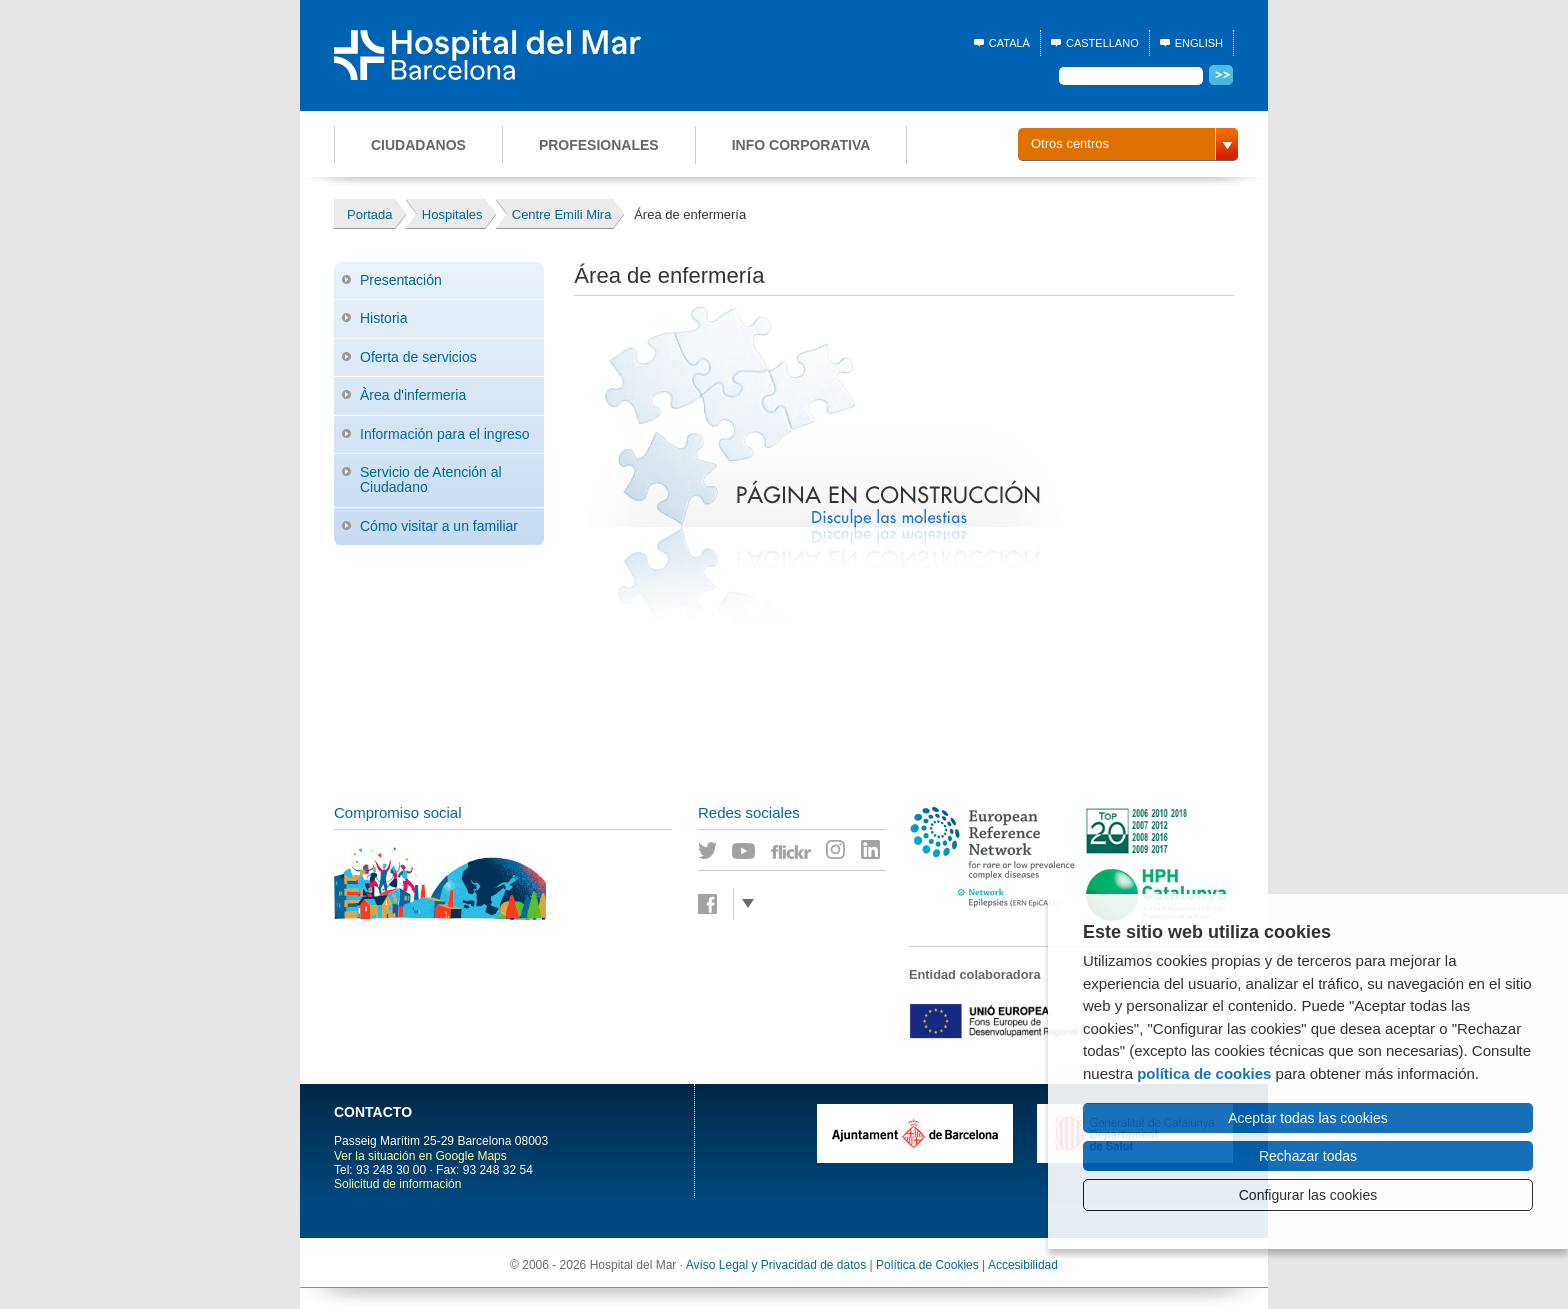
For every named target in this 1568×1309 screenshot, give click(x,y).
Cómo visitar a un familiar (439, 526)
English (1199, 43)
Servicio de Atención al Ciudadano (431, 479)
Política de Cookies (927, 1265)
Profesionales (599, 145)
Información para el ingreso (445, 434)
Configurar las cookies (1308, 1195)
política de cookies (1204, 1073)
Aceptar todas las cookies (1308, 1118)
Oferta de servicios (418, 357)
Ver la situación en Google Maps (420, 1156)
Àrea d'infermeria (413, 395)
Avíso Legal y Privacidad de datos (776, 1265)
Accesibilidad (1023, 1265)
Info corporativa (801, 145)
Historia (383, 318)
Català (1009, 43)
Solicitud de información (397, 1184)
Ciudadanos (418, 145)
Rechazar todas (1308, 1156)
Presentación (401, 280)
